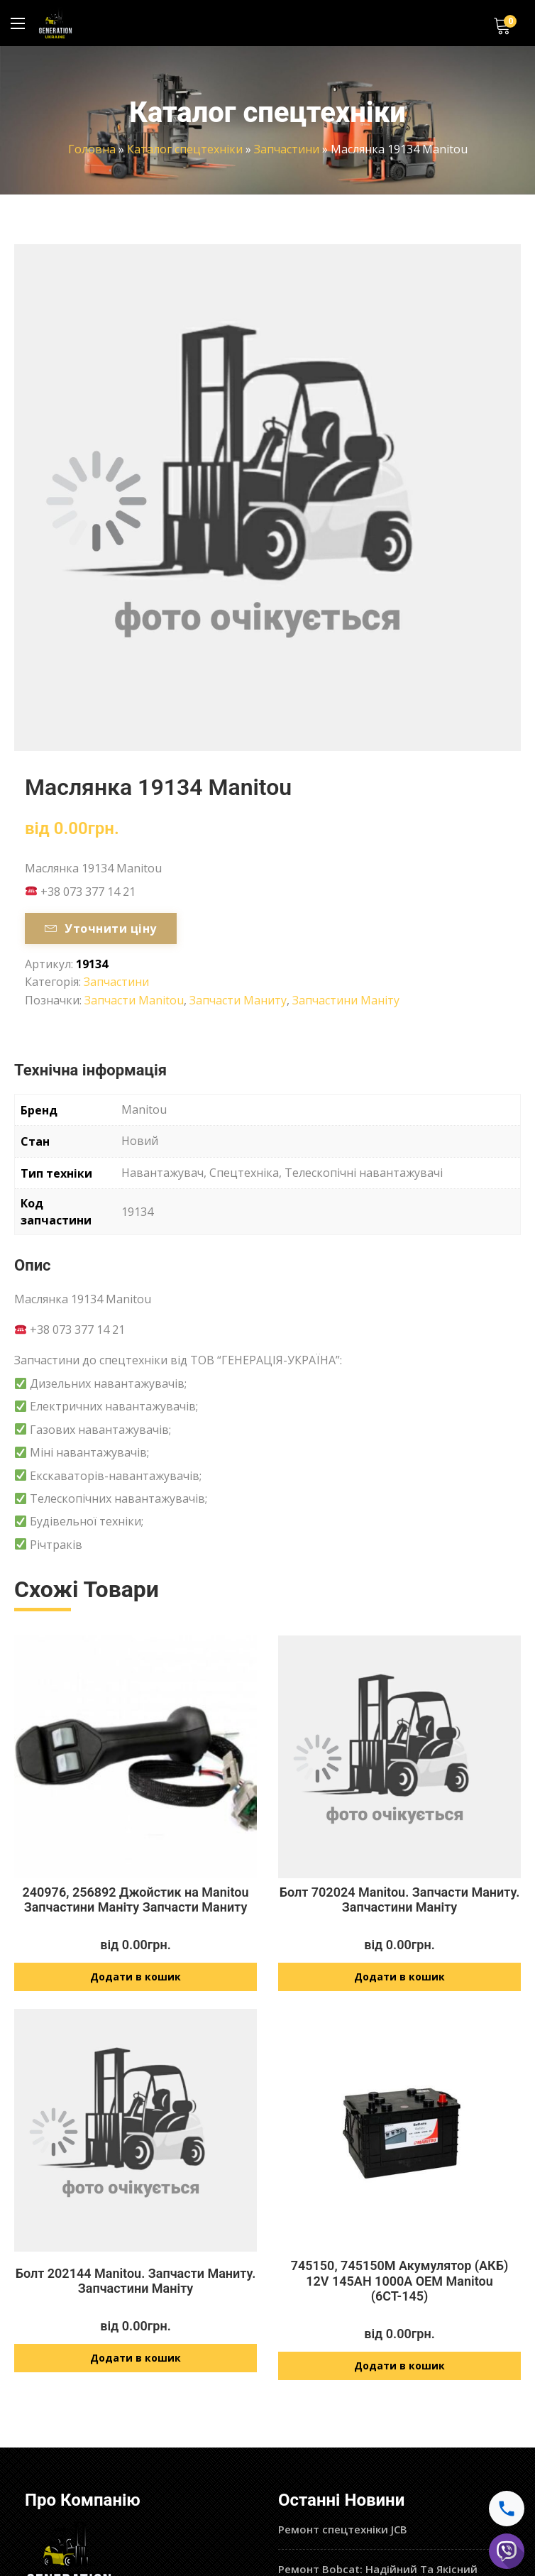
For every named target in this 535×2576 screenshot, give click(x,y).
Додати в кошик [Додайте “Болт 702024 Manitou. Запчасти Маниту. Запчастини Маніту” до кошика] (399, 1977)
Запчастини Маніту (345, 1000)
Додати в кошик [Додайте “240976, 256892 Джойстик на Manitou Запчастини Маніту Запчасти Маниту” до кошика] (135, 1977)
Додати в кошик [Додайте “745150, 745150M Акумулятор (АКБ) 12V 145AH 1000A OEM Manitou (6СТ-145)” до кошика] (399, 2366)
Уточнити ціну (101, 928)
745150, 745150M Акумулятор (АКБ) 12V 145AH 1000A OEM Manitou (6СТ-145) (400, 2281)
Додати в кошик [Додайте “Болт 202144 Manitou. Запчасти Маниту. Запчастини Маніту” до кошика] (135, 2358)
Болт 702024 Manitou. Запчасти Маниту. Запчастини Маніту (400, 1900)
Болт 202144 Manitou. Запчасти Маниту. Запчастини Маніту (136, 2281)
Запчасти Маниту (238, 1000)
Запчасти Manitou (134, 1000)
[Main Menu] (18, 23)
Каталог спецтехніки (185, 149)
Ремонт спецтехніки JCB (342, 2530)
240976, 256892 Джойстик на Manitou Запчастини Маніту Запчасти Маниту (135, 1900)
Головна (92, 149)
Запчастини (286, 149)
